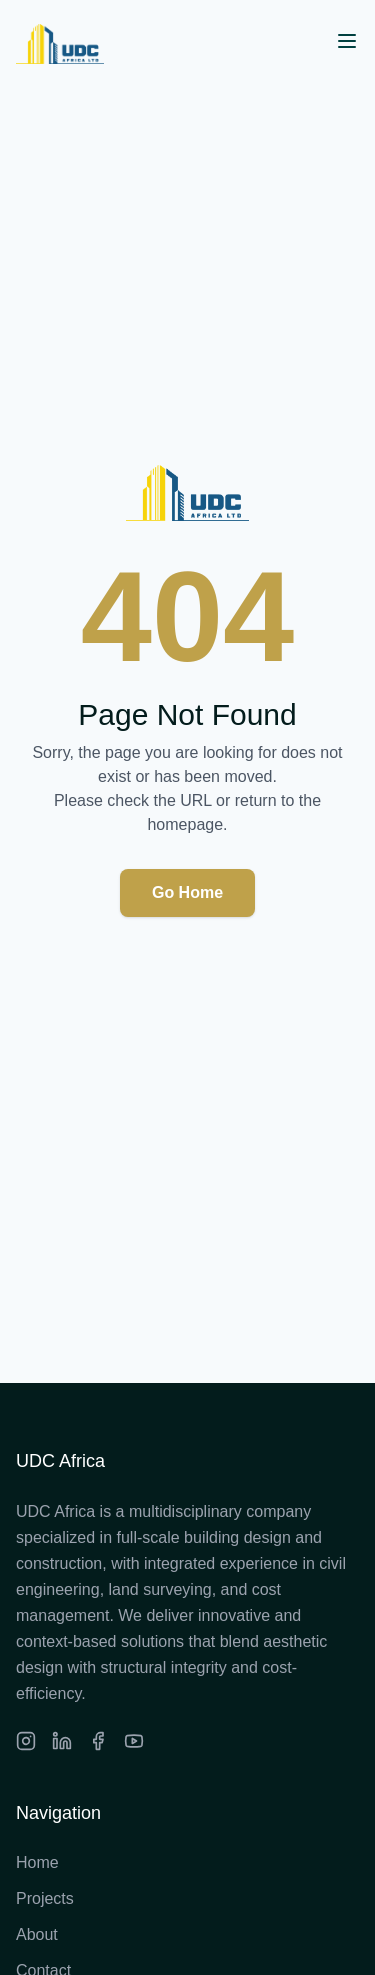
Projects (45, 1898)
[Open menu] (347, 41)
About (37, 1934)
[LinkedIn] (62, 1741)
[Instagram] (26, 1741)
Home (37, 1862)
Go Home (187, 892)
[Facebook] (98, 1741)
